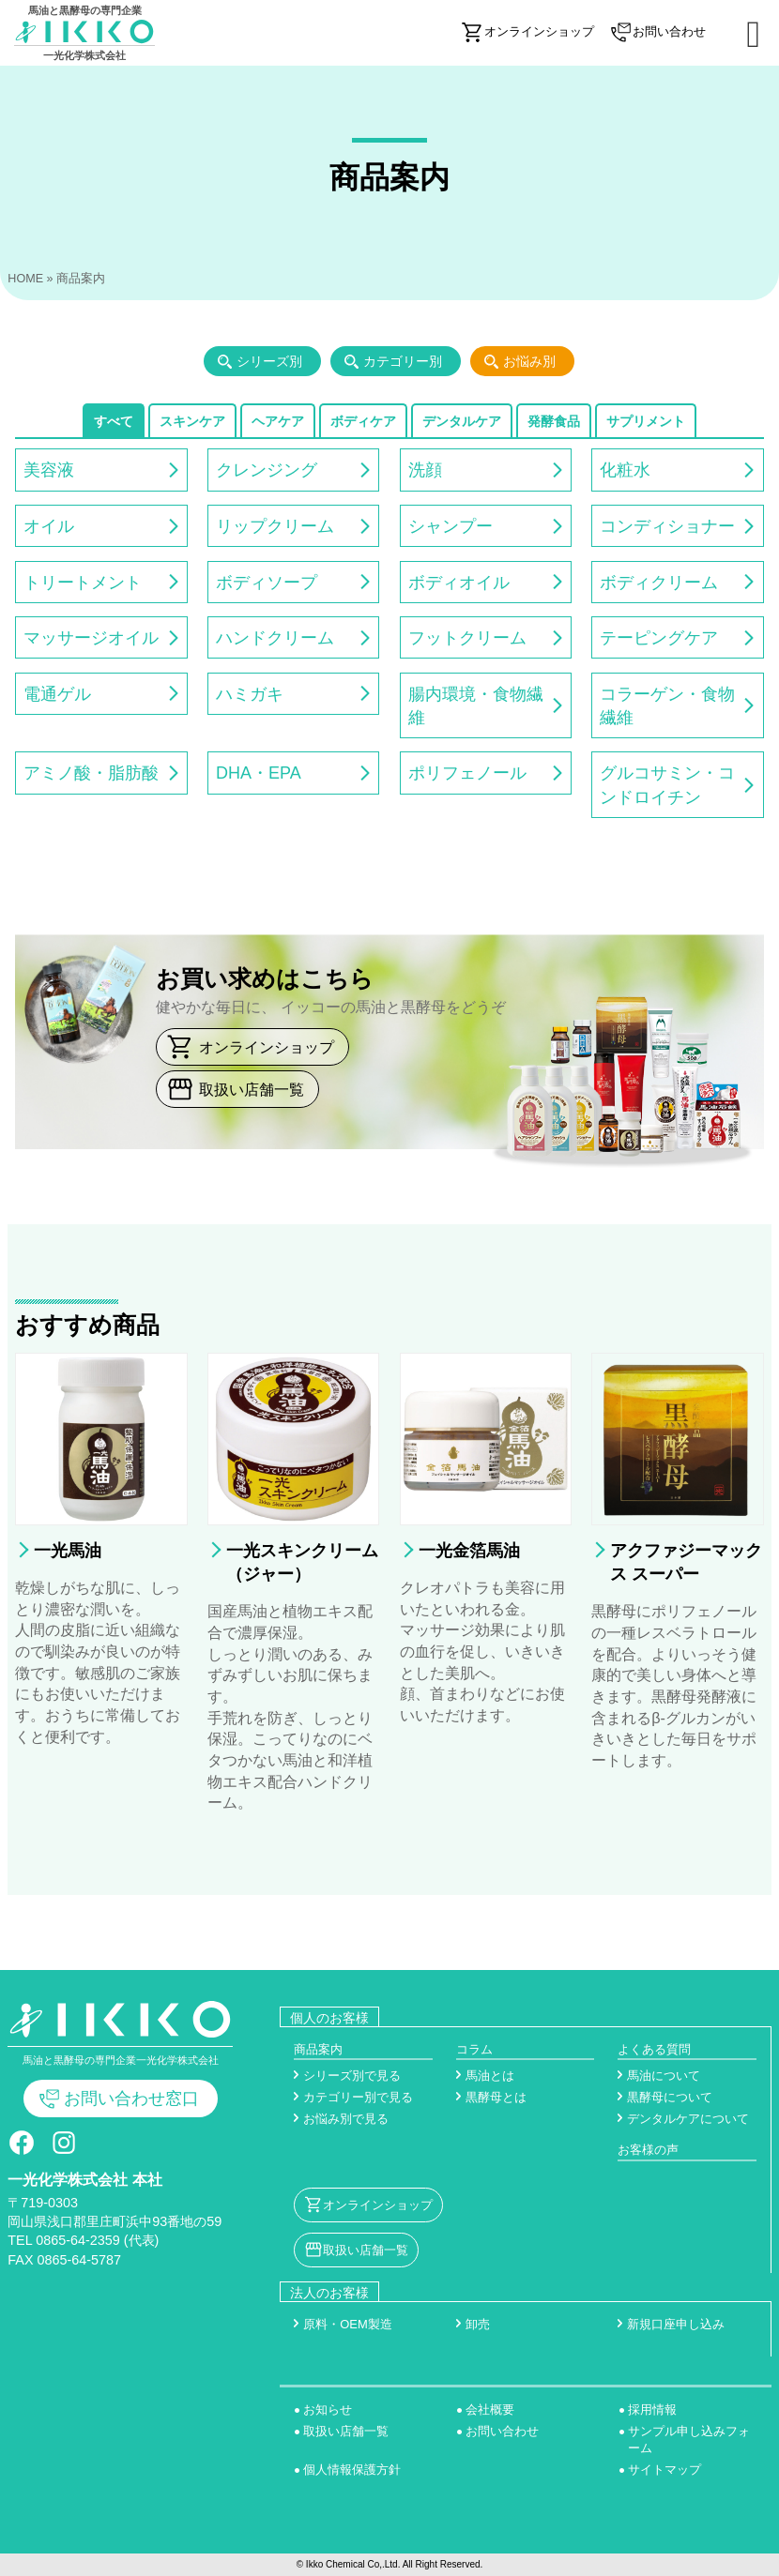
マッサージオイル (91, 638)
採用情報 (652, 2409)
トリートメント (82, 582)
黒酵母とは (496, 2097)
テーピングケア (659, 638)
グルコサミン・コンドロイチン (667, 785)
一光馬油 (67, 1550)
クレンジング (266, 470)
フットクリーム (467, 638)
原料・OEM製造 (347, 2324)
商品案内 (318, 2049)
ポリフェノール (467, 773)
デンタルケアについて (688, 2119)
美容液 (48, 470)
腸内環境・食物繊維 (475, 706)
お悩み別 (529, 361)
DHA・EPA (258, 773)
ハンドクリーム (275, 638)
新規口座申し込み (676, 2324)
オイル (48, 526)
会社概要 (490, 2409)
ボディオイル (459, 582)
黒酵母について (669, 2097)
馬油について (663, 2075)
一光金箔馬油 (469, 1550)
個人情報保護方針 (352, 2469)
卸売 (478, 2324)
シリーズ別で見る (352, 2075)
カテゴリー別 (402, 361)
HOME (25, 278)
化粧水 (625, 470)
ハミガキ (249, 694)
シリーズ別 (269, 361)
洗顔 (425, 470)
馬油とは (490, 2075)
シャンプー (450, 526)
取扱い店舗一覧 (251, 1089)
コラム (474, 2049)
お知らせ (327, 2409)
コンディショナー (667, 526)
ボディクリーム (659, 582)
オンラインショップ (266, 1046)
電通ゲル (57, 694)
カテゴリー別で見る (358, 2097)
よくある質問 (654, 2049)
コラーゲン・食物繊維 (667, 706)
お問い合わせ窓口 (131, 2098)
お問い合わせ (502, 2431)
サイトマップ (664, 2469)
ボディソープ (266, 582)
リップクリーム (275, 526)
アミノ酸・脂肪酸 (91, 773)
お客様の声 (648, 2150)
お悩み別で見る (346, 2119)
